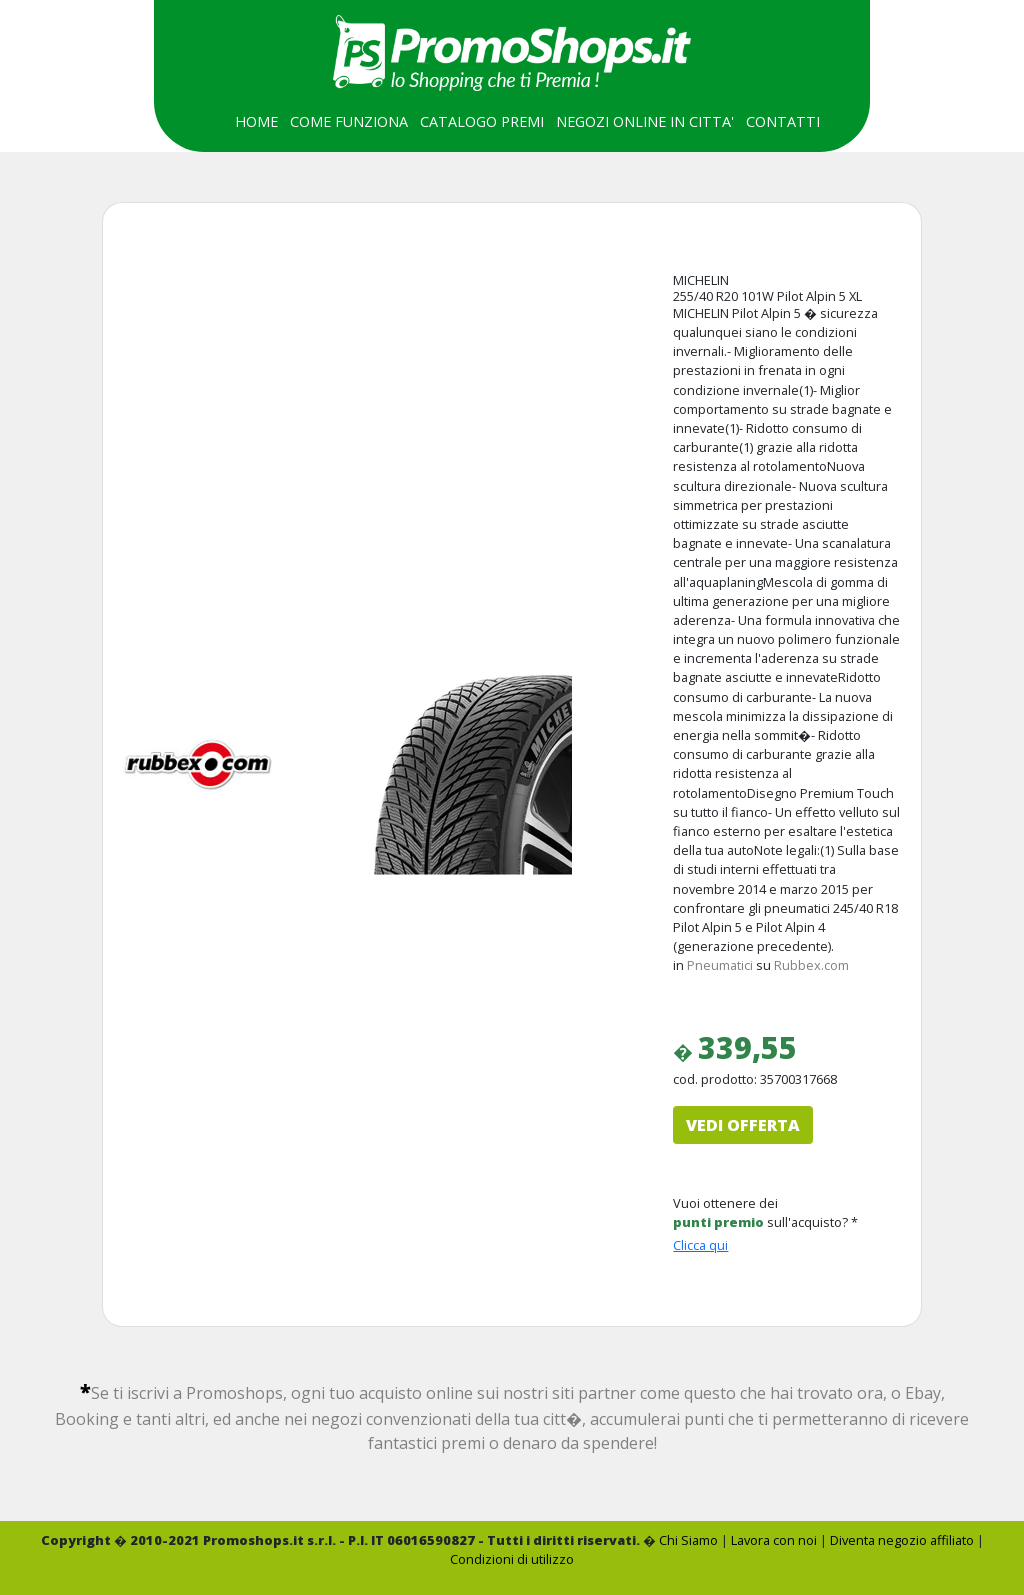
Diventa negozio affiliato (902, 1540)
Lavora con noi (774, 1540)
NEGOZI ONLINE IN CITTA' (645, 121)
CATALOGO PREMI (482, 121)
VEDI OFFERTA (743, 1125)
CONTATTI (783, 121)
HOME (256, 121)
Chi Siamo (688, 1540)
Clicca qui (700, 1245)
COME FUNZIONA (349, 121)
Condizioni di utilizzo (512, 1559)
